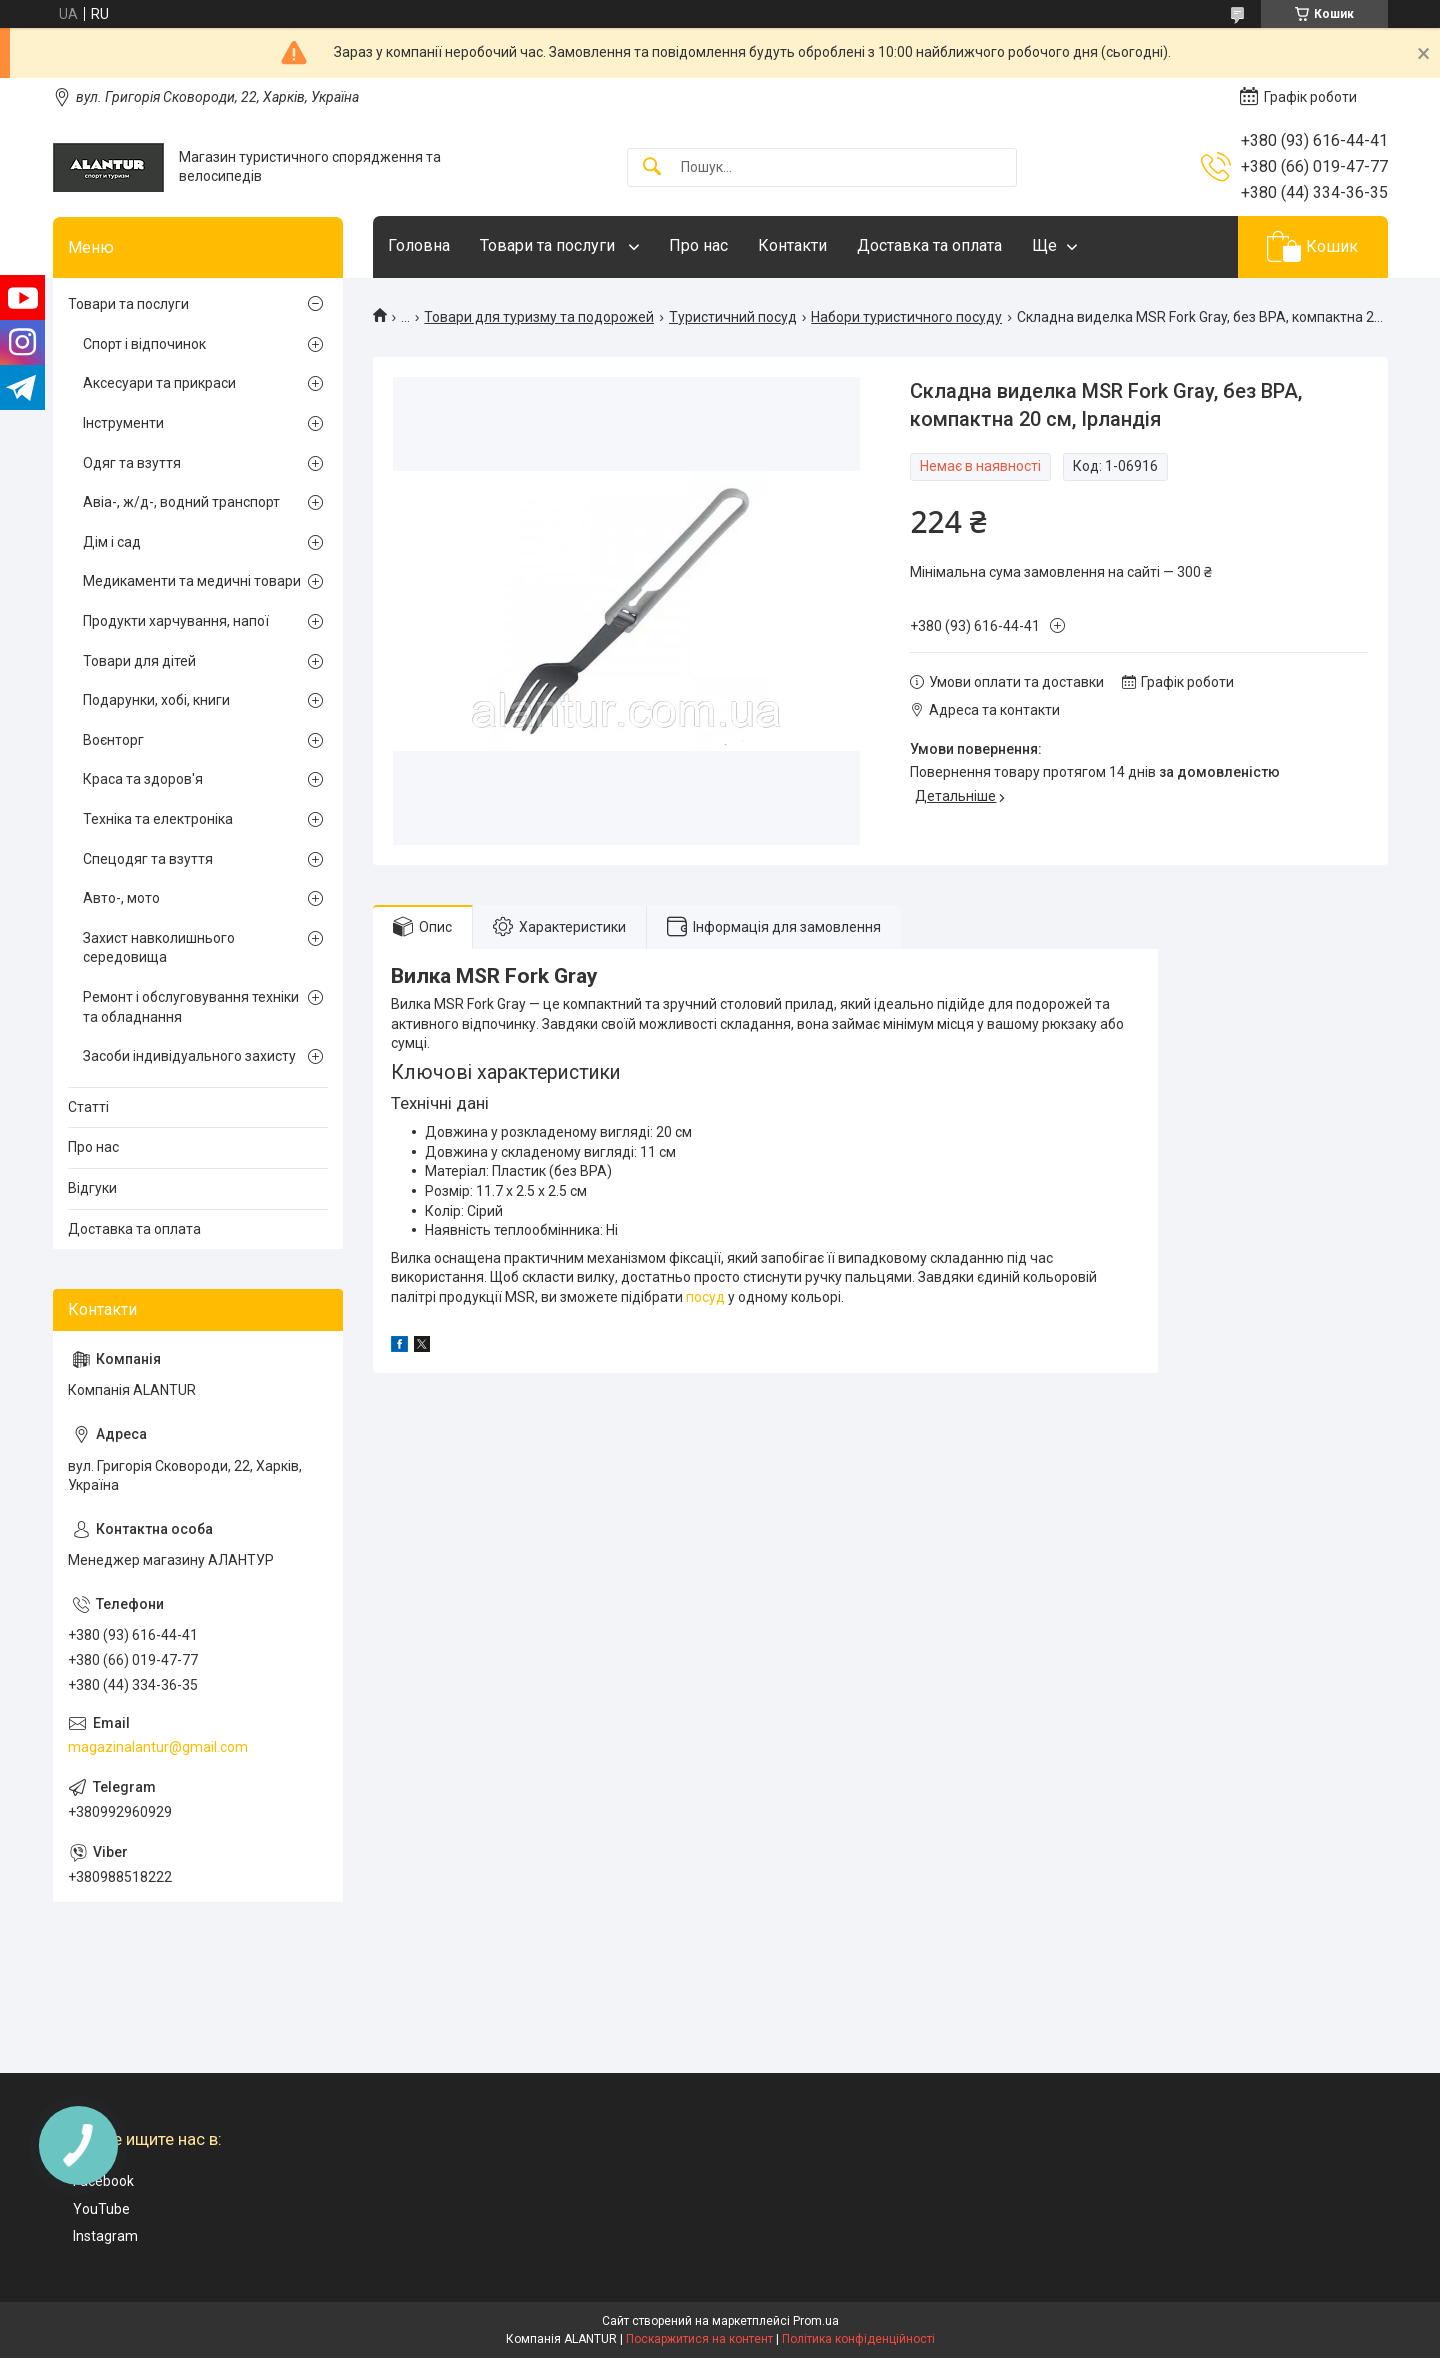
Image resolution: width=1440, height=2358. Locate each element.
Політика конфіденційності (858, 2339)
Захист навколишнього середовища (159, 948)
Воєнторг (113, 740)
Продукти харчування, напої (176, 621)
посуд (705, 1297)
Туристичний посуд (733, 317)
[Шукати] (652, 167)
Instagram (105, 2236)
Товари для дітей (139, 661)
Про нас (698, 245)
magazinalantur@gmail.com (158, 1747)
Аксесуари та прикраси (159, 383)
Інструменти (123, 423)
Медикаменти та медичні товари (192, 581)
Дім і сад (112, 542)
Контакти (792, 245)
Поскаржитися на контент (699, 2339)
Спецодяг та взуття (148, 859)
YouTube (101, 2209)
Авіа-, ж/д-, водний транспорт (181, 502)
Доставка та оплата (929, 245)
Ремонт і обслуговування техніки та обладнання (191, 1007)
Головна (419, 245)
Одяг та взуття (132, 463)
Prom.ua (816, 2321)
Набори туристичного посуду (906, 317)
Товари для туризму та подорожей (539, 317)
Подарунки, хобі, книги (156, 700)
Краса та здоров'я (143, 779)
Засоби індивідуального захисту (189, 1056)
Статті (88, 1107)
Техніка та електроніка (158, 819)
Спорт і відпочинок (144, 344)
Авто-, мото (121, 898)
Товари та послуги (549, 245)
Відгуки (92, 1188)
